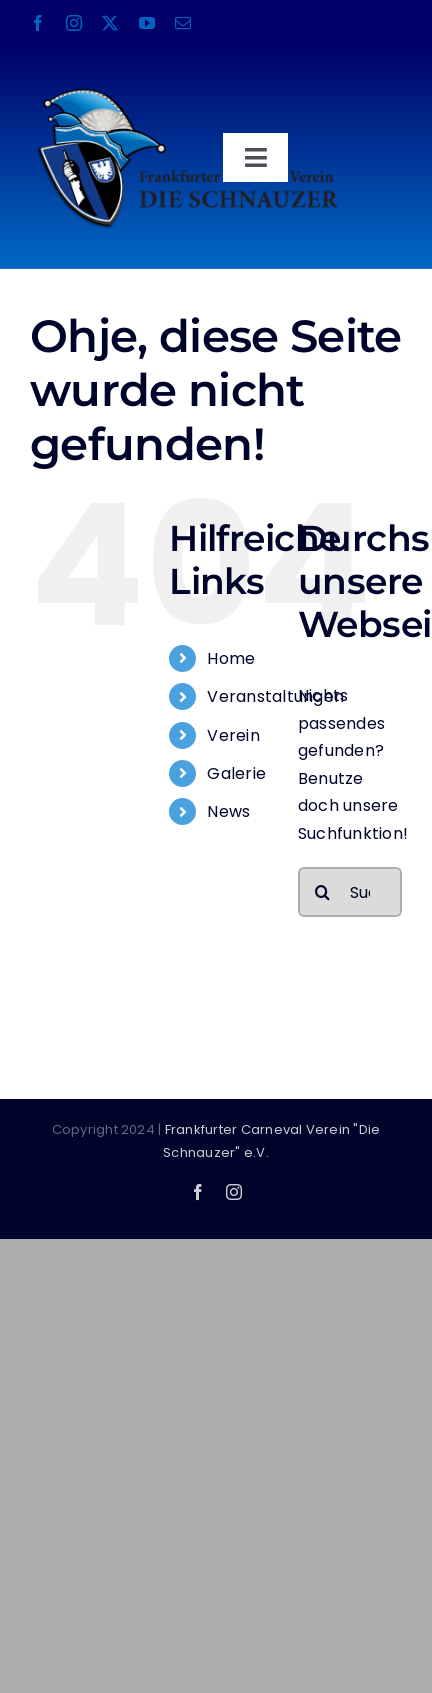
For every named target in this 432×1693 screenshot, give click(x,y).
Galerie (236, 773)
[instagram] (74, 23)
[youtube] (147, 23)
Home (231, 658)
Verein (233, 735)
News (228, 811)
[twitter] (110, 23)
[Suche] (323, 892)
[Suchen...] (350, 892)
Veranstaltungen (275, 696)
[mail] (183, 23)
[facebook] (38, 23)
